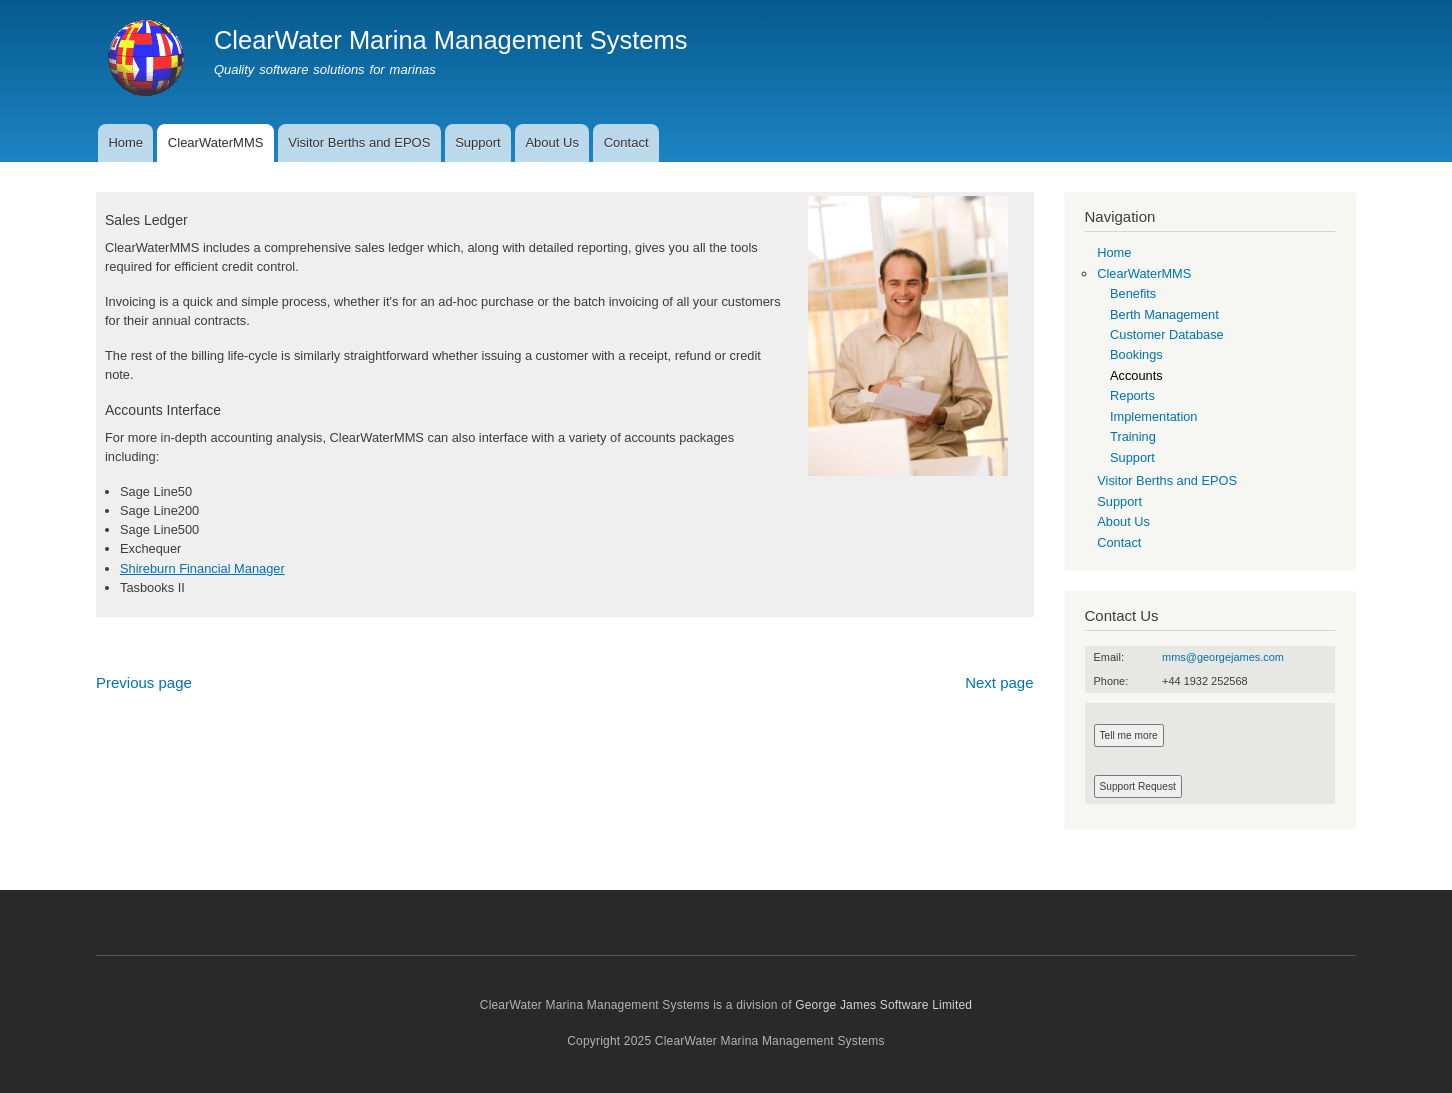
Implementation (1153, 416)
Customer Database (1167, 334)
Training (1133, 436)
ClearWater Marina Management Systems (451, 40)
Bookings (1136, 354)
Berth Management (1164, 314)
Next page (999, 682)
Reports (1132, 395)
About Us (551, 142)
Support (478, 142)
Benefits (1133, 293)
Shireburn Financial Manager (202, 568)
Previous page (144, 682)
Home (125, 142)
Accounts (1136, 375)
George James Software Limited (883, 1005)
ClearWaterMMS (216, 142)
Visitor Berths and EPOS (359, 142)
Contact (626, 142)
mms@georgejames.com (1223, 657)
